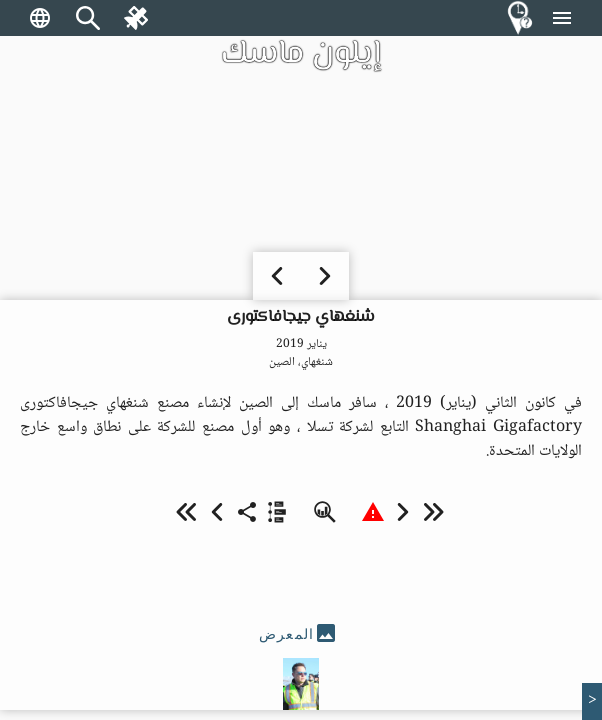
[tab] (301, 634)
